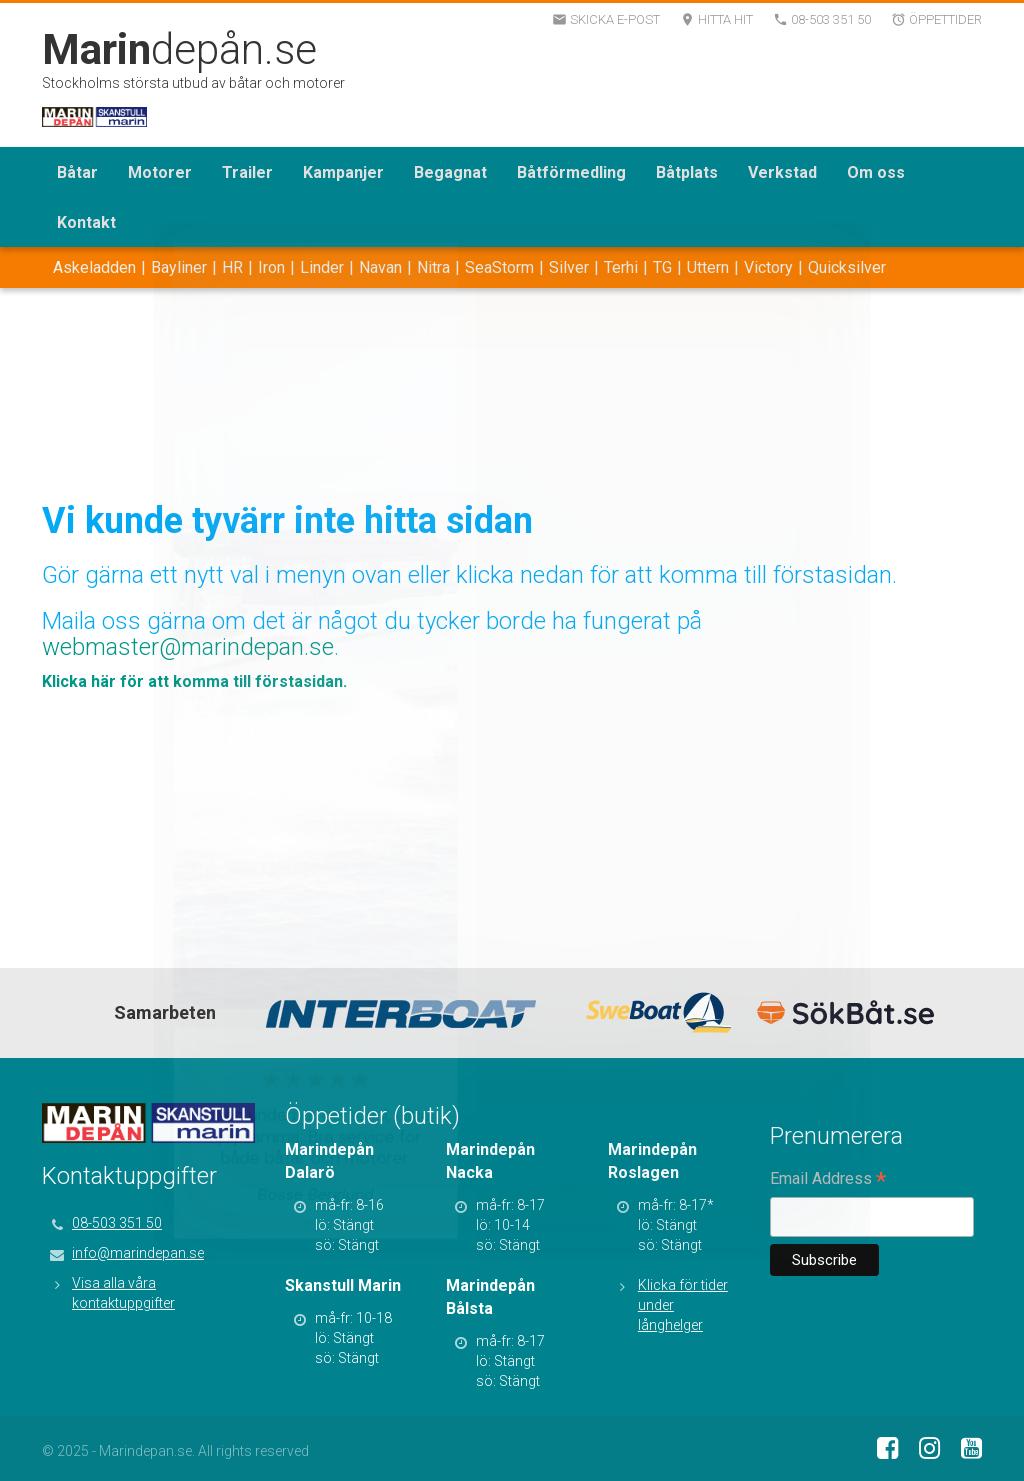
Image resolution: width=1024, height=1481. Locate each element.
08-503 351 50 (117, 1223)
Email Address (828, 1180)
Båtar (77, 172)
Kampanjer (343, 172)
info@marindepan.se (138, 1253)
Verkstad (782, 172)
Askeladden (94, 267)
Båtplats (687, 172)
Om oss (876, 172)
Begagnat (450, 172)
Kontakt (86, 222)
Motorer (160, 172)
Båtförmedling (571, 172)
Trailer (247, 172)
